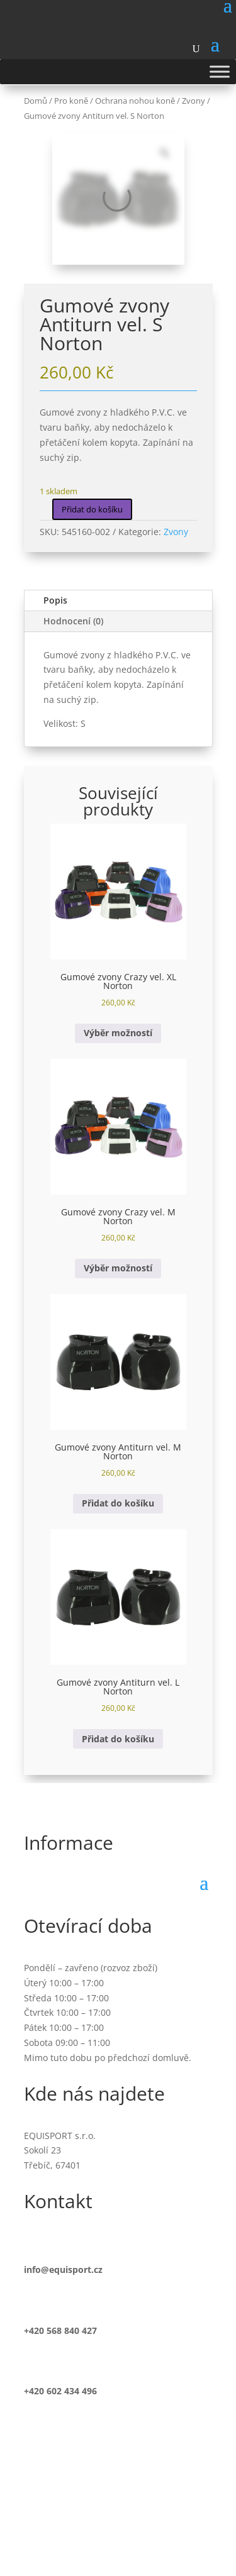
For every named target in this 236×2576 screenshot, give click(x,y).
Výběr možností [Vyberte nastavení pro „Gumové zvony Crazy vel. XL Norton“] (118, 1033)
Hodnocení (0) (73, 621)
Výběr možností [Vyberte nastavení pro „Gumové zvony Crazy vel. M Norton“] (118, 1268)
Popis (55, 600)
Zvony (176, 532)
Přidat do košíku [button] (118, 1503)
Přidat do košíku (92, 509)
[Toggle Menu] (220, 71)
